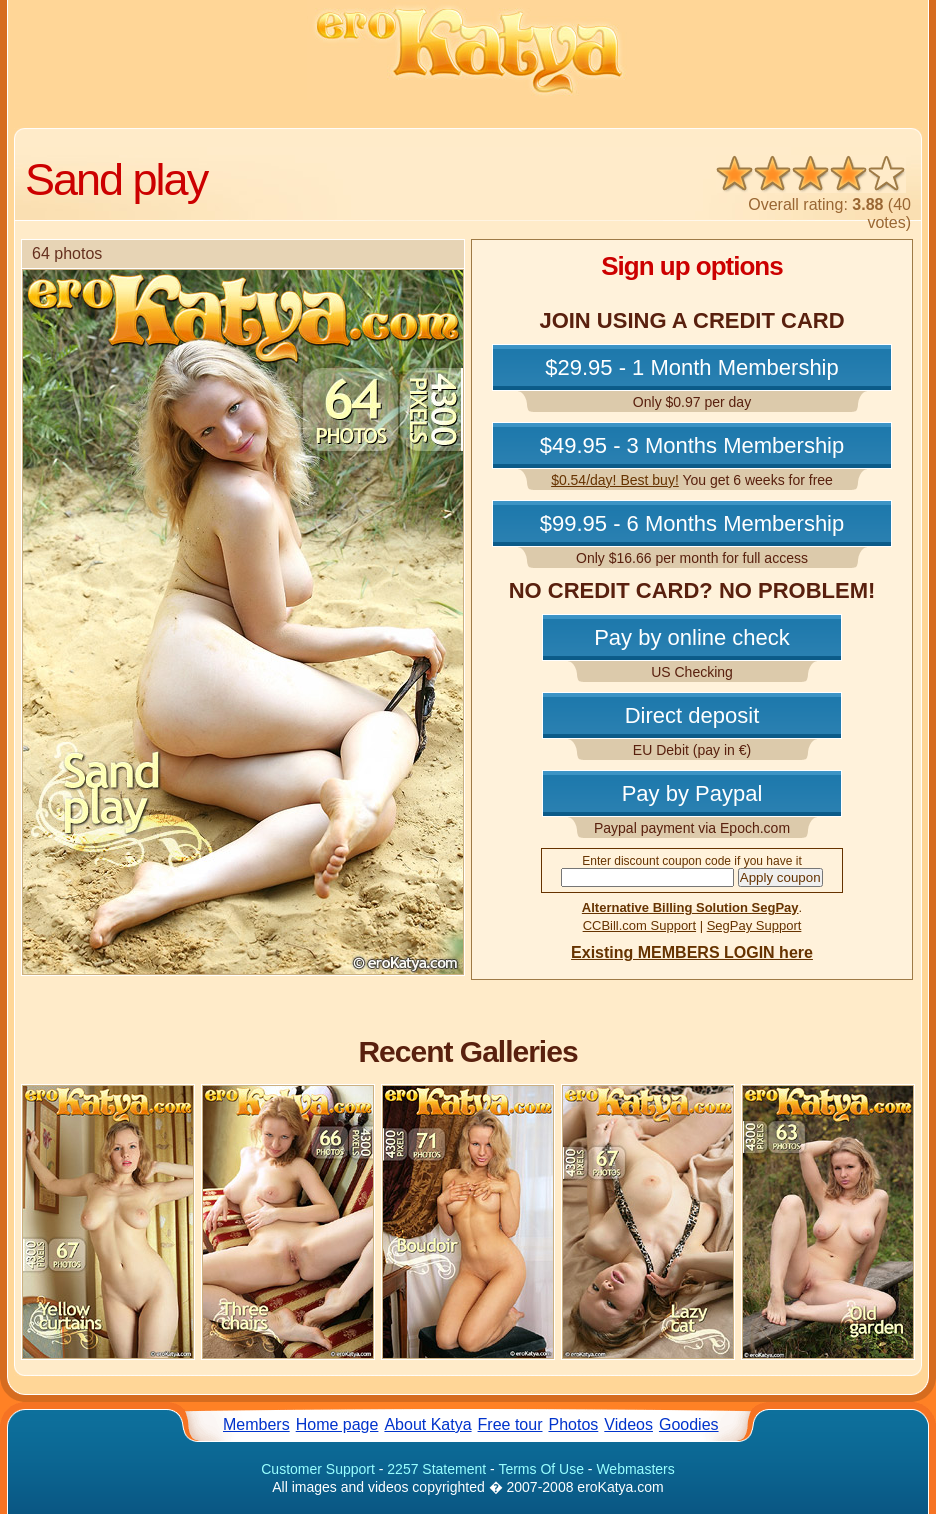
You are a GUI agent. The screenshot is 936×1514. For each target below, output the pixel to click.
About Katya (427, 1424)
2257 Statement (436, 1469)
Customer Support (318, 1469)
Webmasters (635, 1469)
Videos (628, 1424)
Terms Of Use (541, 1469)
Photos (574, 1424)
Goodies (689, 1424)
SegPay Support (754, 925)
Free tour (510, 1424)
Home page (337, 1424)
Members (256, 1424)
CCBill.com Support (639, 925)
